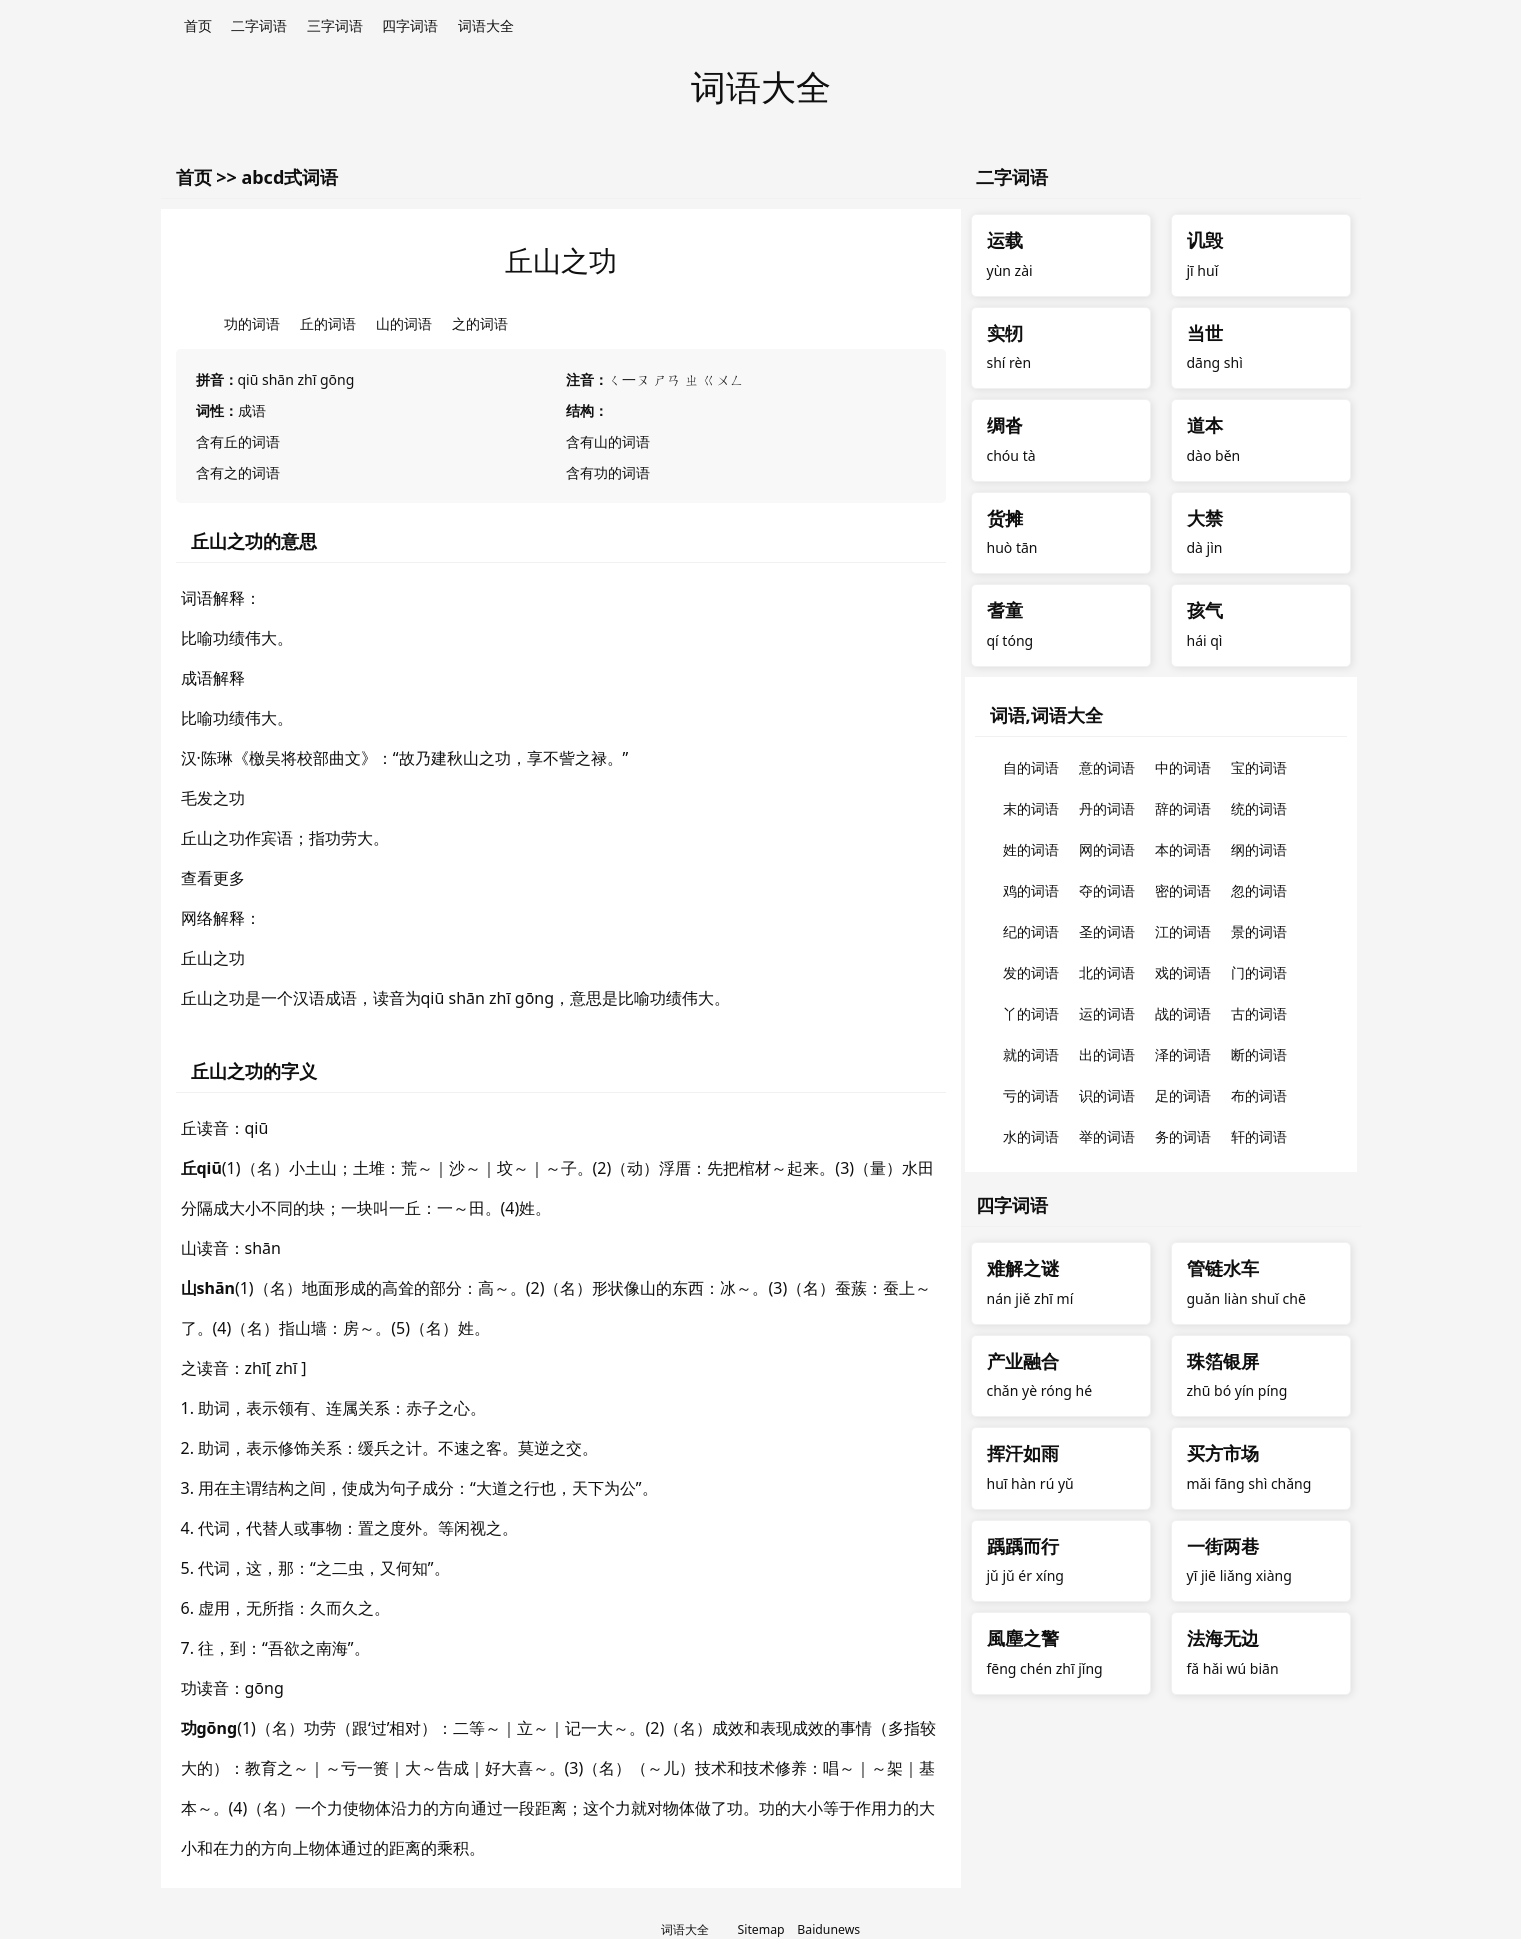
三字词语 (335, 25)
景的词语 (1259, 931)
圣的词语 (1107, 931)
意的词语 (1107, 767)
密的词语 (1183, 890)
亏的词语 (1031, 1095)
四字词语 (410, 25)
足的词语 (1183, 1095)
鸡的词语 (1031, 890)
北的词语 (1107, 972)
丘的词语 (328, 323)
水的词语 (1031, 1136)
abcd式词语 (289, 177)
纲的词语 (1259, 849)
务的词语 (1183, 1136)
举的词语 (1107, 1136)
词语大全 (486, 25)
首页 (198, 25)
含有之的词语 (238, 472)
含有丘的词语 (238, 441)
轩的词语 (1259, 1136)
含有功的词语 (608, 472)
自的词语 (1031, 767)
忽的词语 (1259, 890)
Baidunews (828, 1929)
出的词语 (1107, 1054)
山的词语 (404, 323)
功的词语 (252, 323)
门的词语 (1259, 972)
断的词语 (1259, 1054)
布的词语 (1259, 1095)
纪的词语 (1031, 931)
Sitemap (761, 1929)
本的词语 (1183, 849)
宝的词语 (1259, 767)
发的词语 (1031, 972)
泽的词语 (1183, 1054)
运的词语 (1107, 1013)
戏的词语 (1183, 972)
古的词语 (1259, 1013)
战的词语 (1183, 1013)
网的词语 (1107, 849)
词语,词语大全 (1046, 715)
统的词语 (1259, 808)
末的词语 (1031, 808)
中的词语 (1183, 767)
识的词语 (1107, 1095)
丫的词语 (1031, 1013)
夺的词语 (1107, 890)
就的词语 (1031, 1054)
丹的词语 (1107, 808)
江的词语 (1183, 931)
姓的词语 (1031, 849)
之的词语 (480, 323)
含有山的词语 (608, 441)
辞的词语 (1183, 808)
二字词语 (259, 25)
